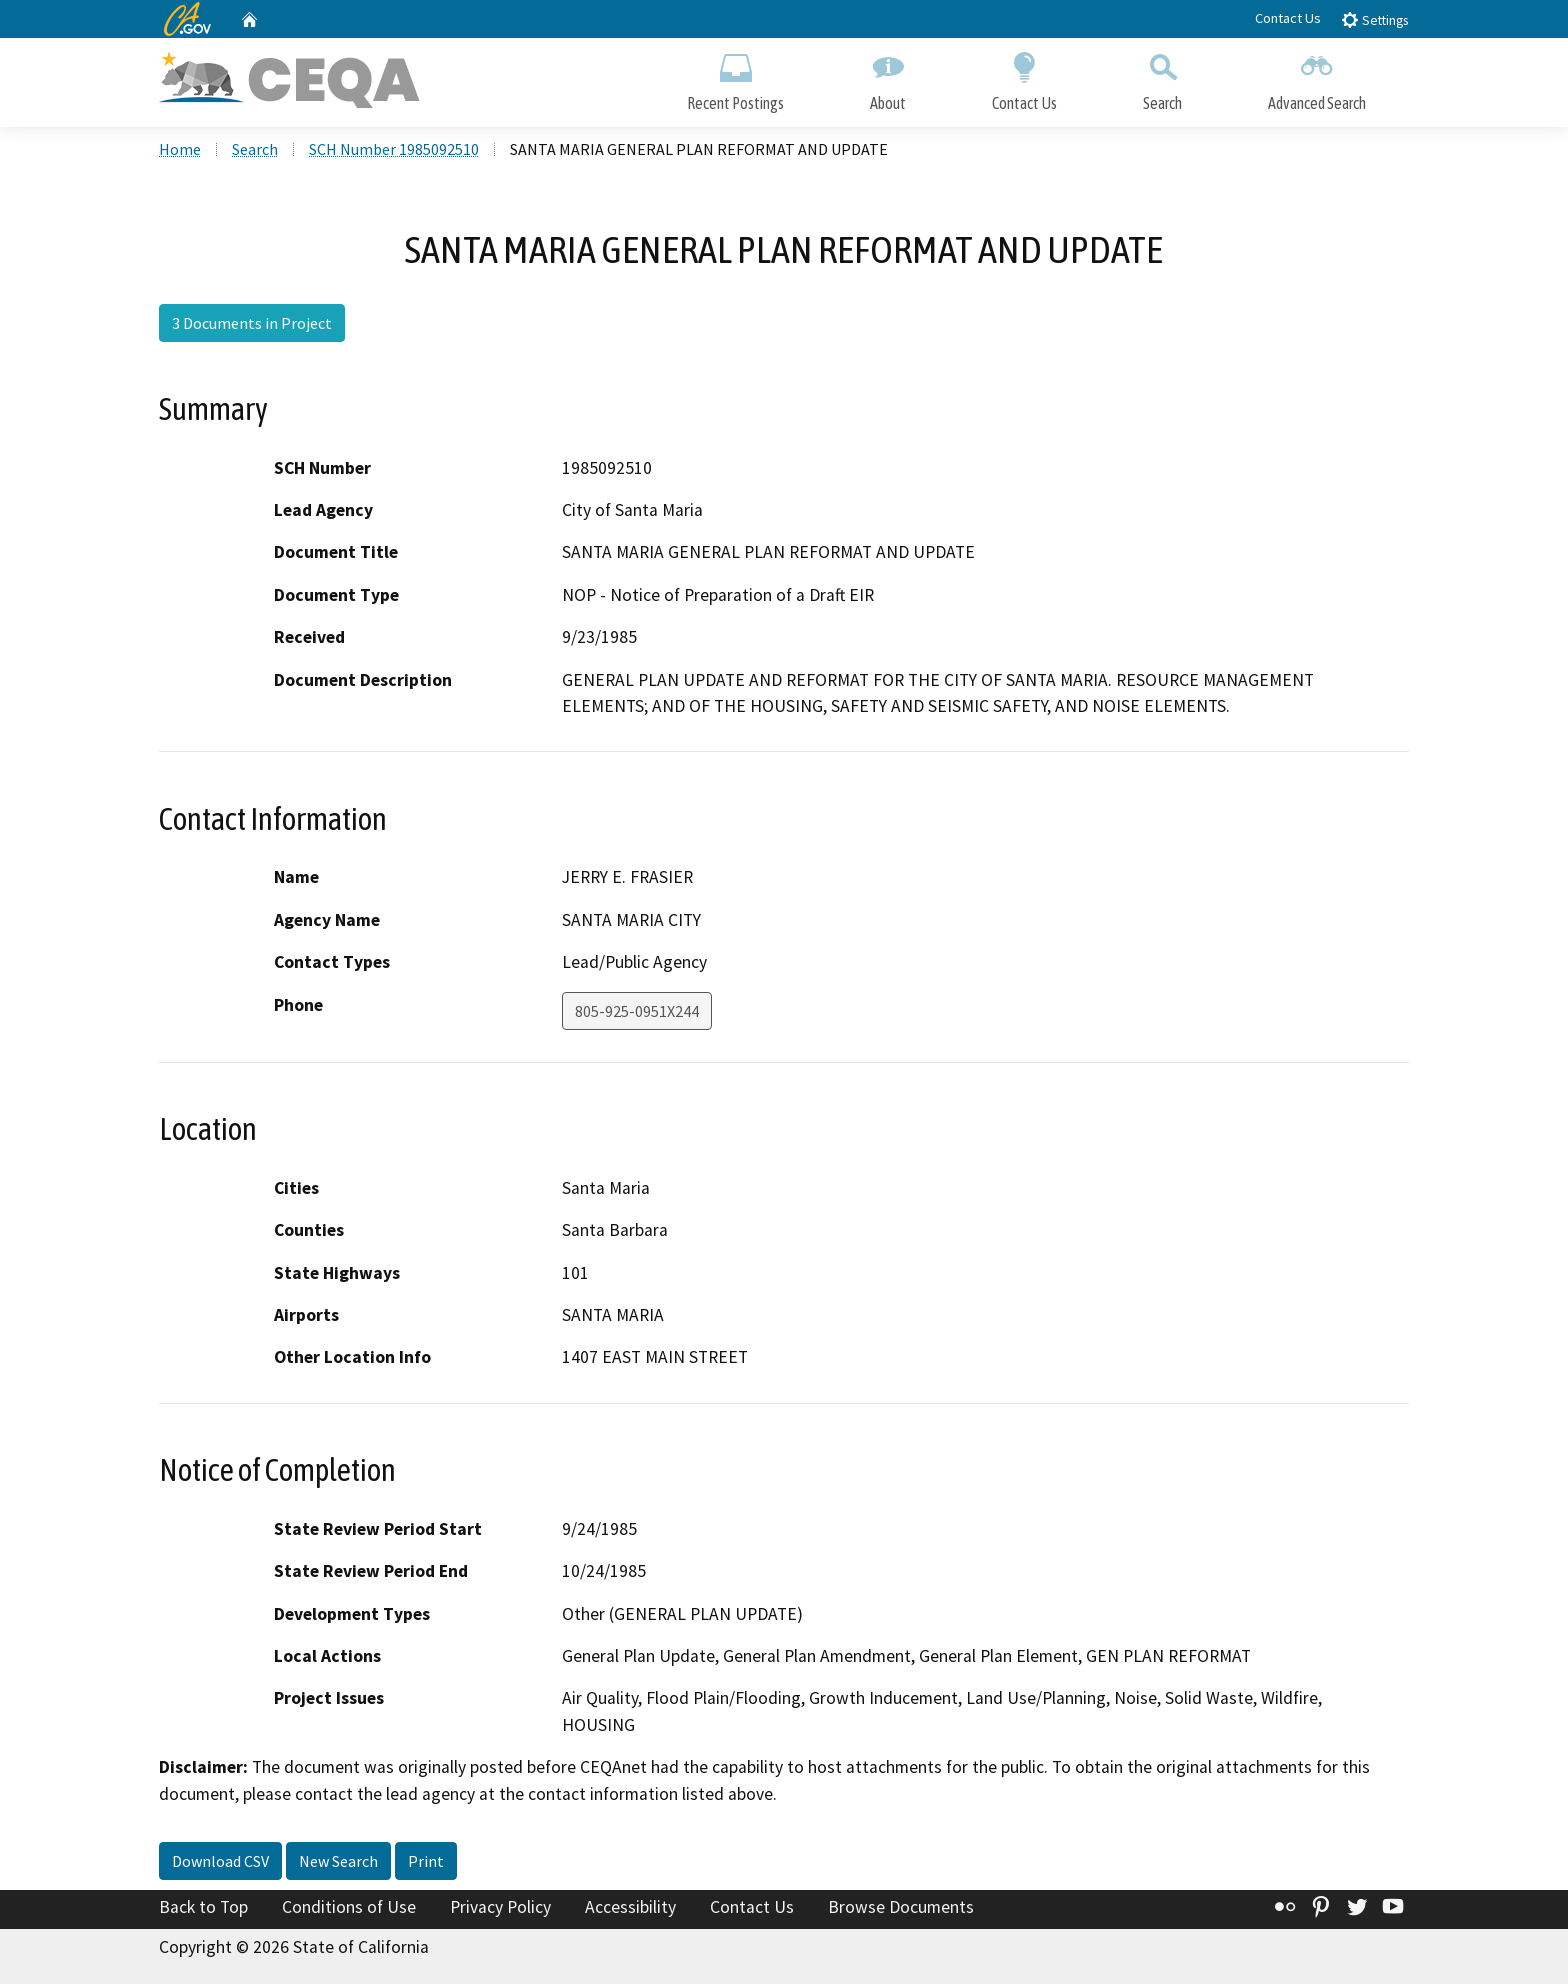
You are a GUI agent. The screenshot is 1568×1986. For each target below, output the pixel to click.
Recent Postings (735, 77)
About (888, 77)
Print (426, 1863)
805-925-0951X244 (637, 1012)
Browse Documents (901, 1909)
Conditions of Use (349, 1909)
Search (1162, 77)
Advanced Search (1317, 77)
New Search (338, 1863)
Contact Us (1288, 18)
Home (180, 151)
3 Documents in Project (252, 325)
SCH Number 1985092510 (394, 151)
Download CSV (220, 1863)
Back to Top (203, 1909)
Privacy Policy (500, 1909)
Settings (1374, 19)
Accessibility (630, 1909)
